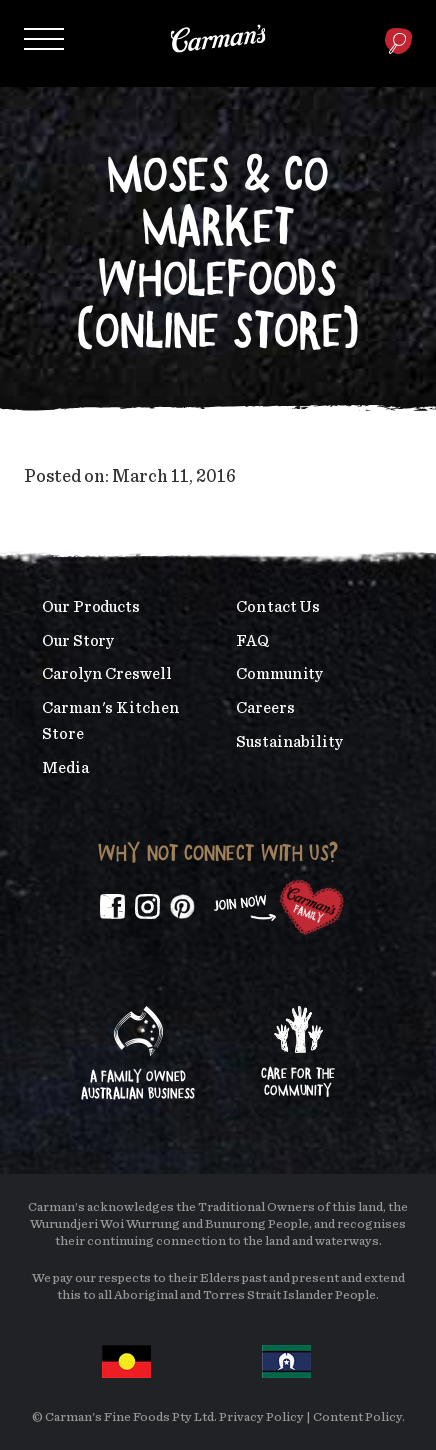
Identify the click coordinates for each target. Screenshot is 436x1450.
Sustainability (289, 742)
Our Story (78, 641)
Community (279, 674)
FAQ (252, 641)
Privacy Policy (261, 1417)
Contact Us (278, 607)
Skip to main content (64, 14)
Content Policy (357, 1417)
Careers (265, 708)
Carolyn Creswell (107, 674)
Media (65, 768)
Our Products (91, 607)
